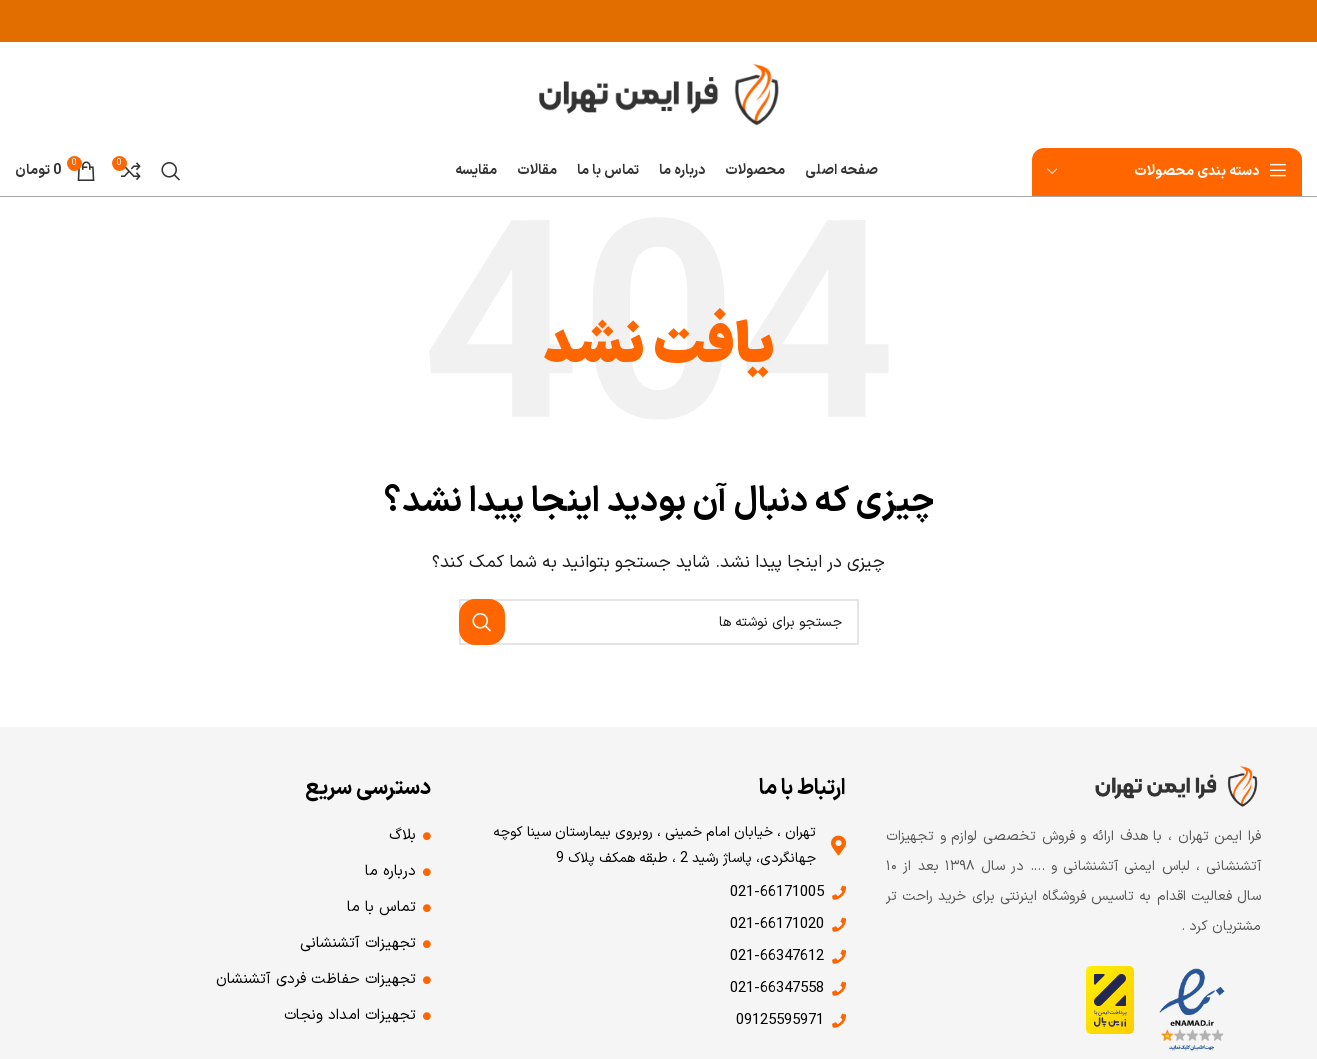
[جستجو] (171, 171)
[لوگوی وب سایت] (659, 93)
